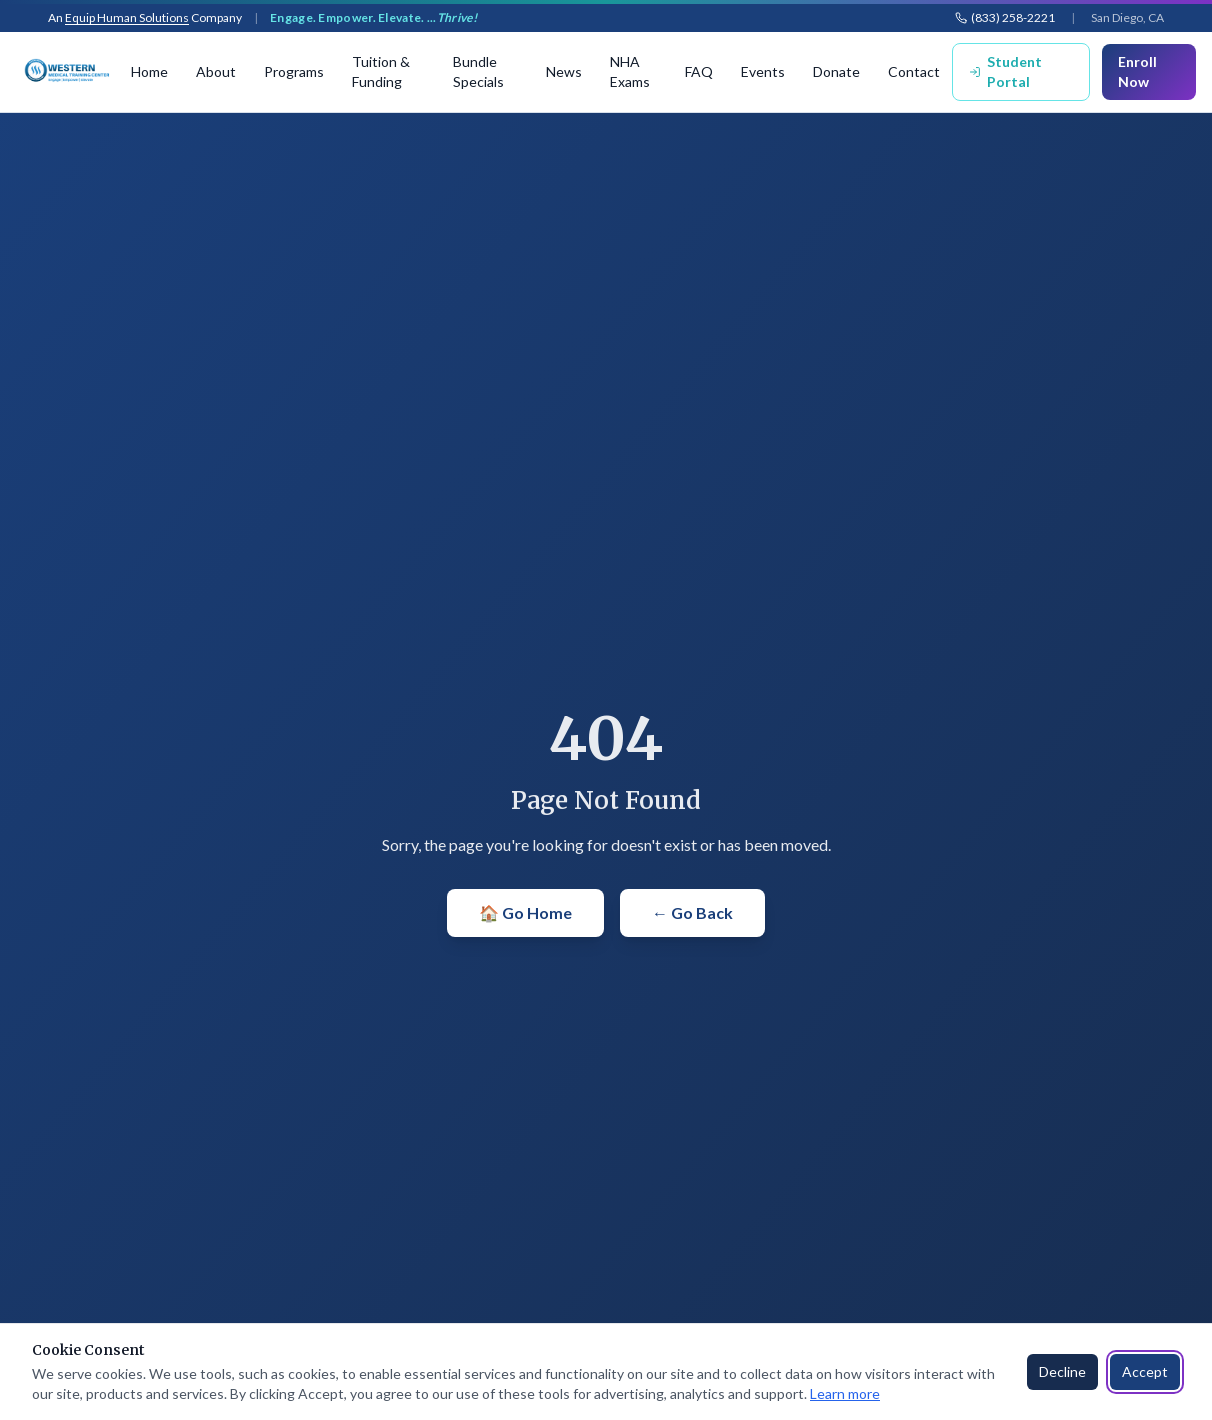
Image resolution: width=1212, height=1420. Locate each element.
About (216, 71)
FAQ (699, 71)
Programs (294, 71)
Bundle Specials (478, 71)
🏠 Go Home (525, 912)
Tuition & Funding (381, 71)
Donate (836, 71)
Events (763, 71)
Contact (914, 71)
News (564, 71)
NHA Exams (630, 71)
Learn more (845, 1393)
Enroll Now (1137, 71)
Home (149, 71)
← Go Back (692, 912)
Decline (1062, 1371)
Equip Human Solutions (127, 17)
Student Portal (1005, 71)
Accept (1145, 1371)
